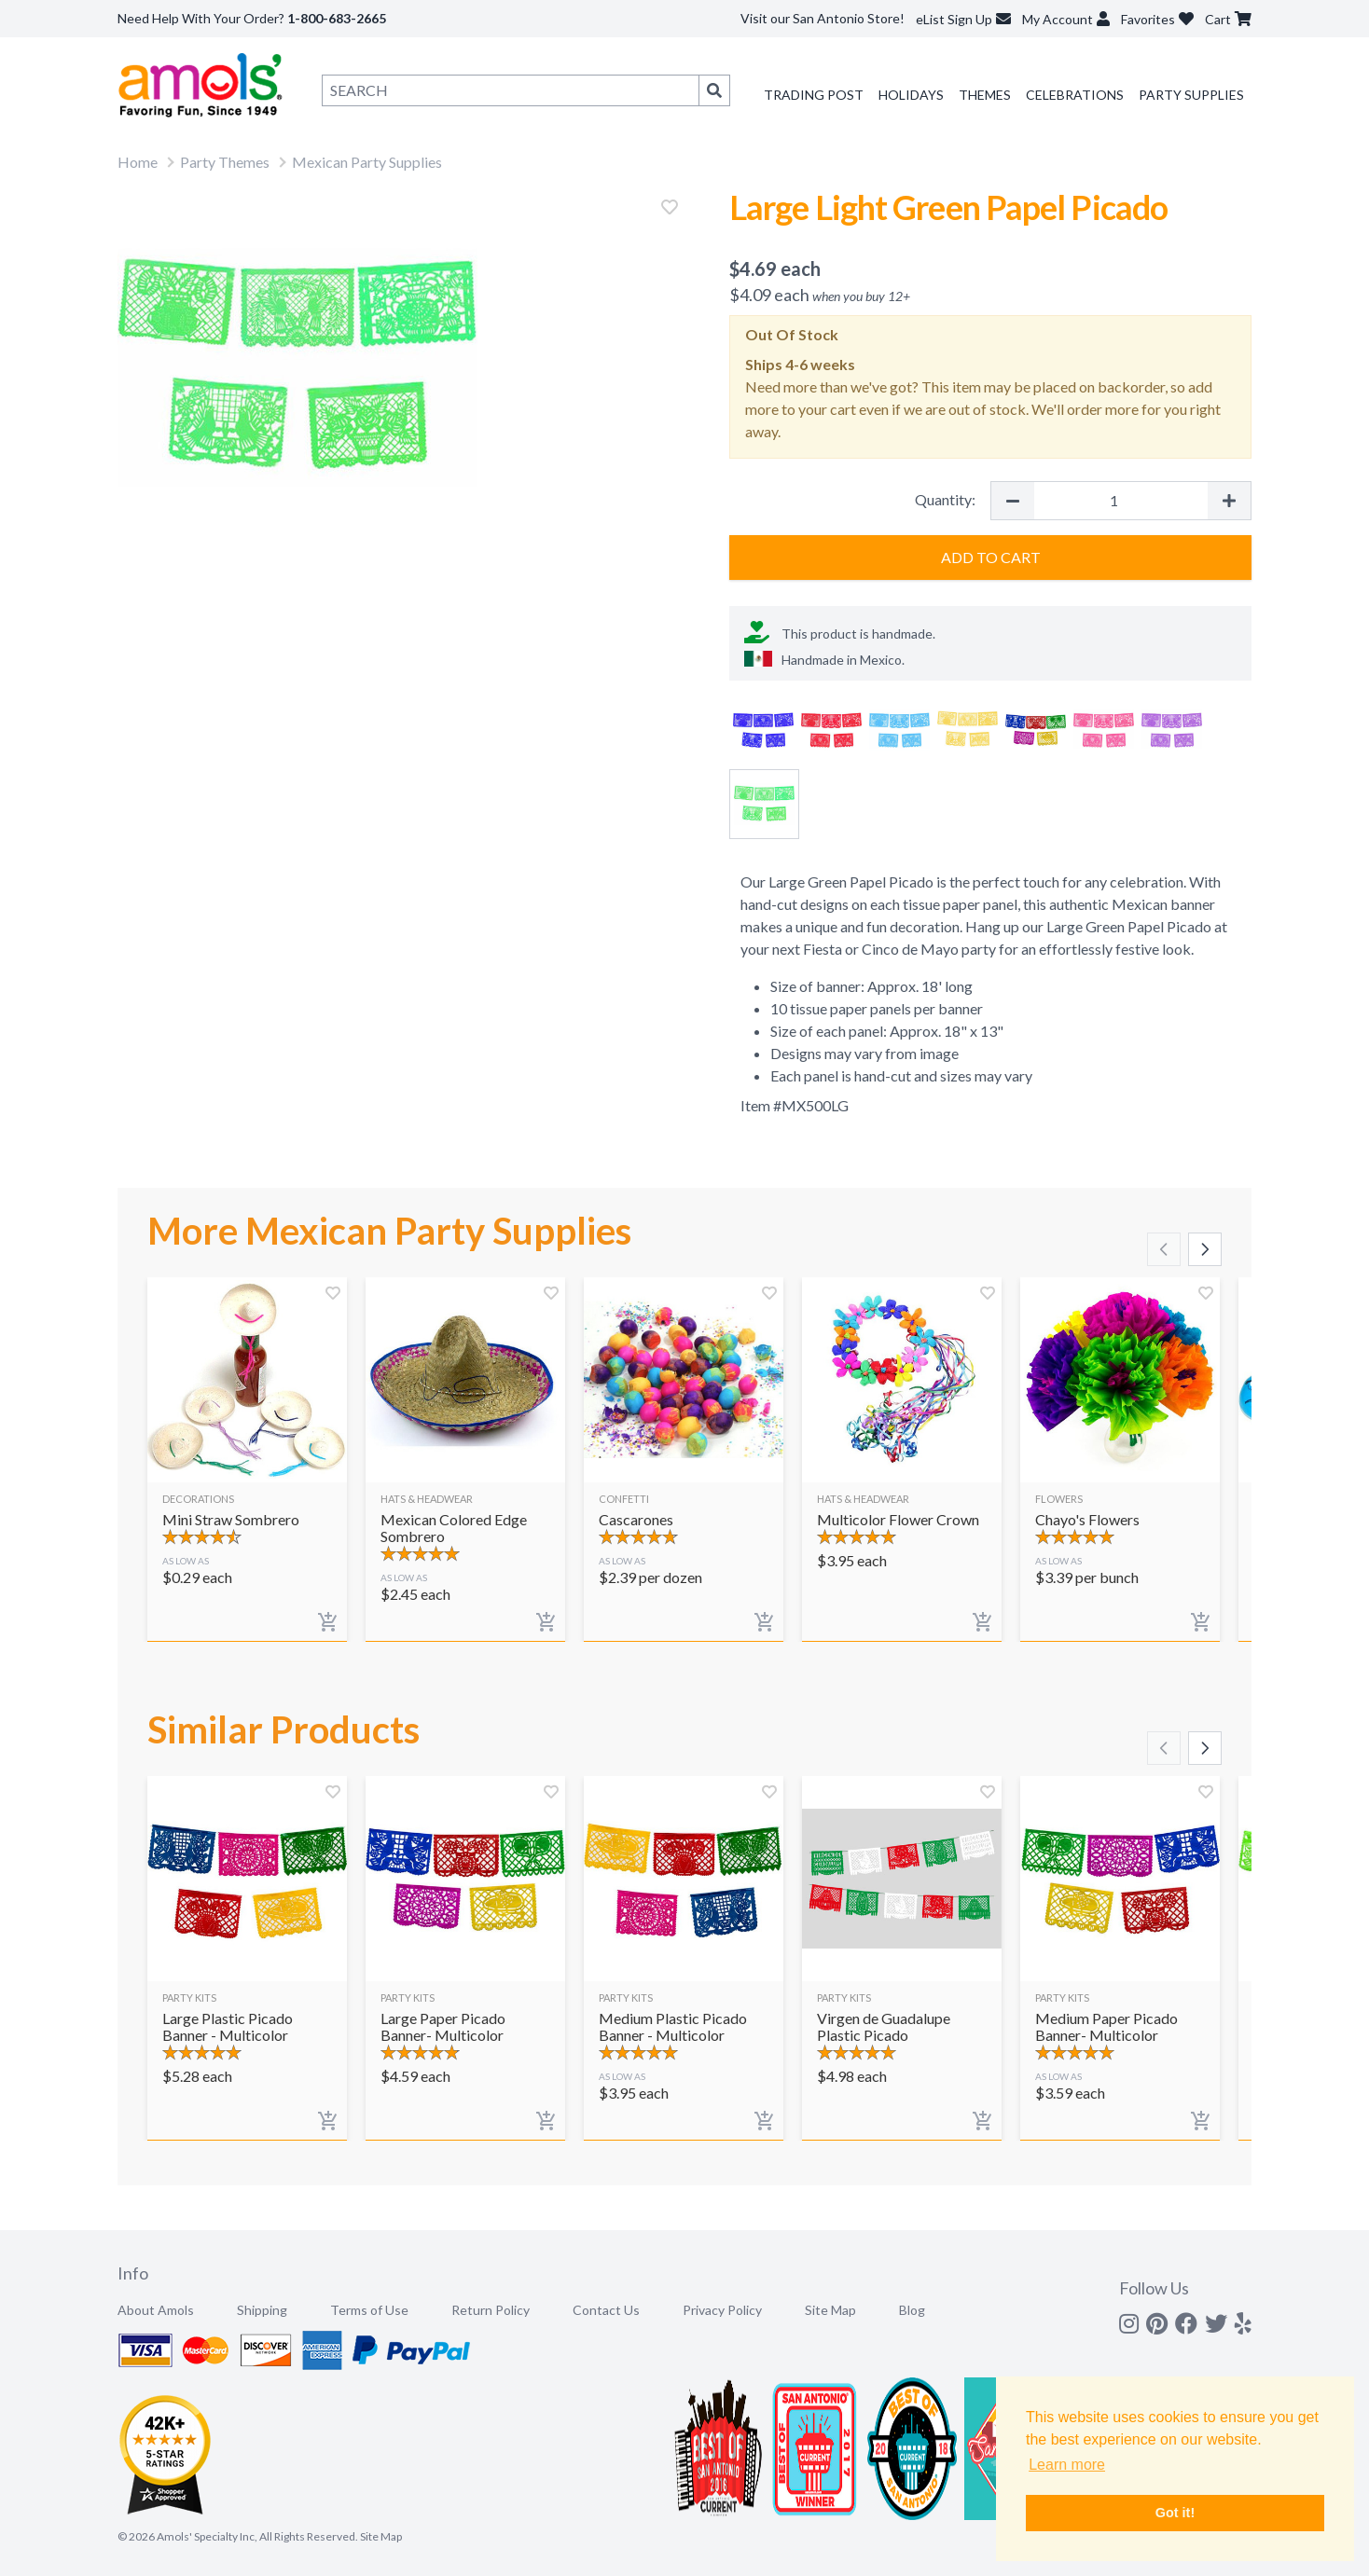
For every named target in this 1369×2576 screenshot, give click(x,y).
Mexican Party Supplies (367, 162)
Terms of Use (369, 2310)
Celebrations (1075, 95)
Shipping (262, 2310)
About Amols (156, 2310)
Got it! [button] (1175, 2512)
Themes (985, 95)
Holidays (911, 95)
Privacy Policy (722, 2310)
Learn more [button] (1067, 2465)
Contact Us (606, 2310)
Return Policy (490, 2310)
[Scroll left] (1164, 1249)
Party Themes (225, 162)
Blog (912, 2310)
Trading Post (814, 95)
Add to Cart (991, 557)
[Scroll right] (1205, 1249)
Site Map (830, 2310)
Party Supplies (1191, 95)
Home (138, 162)
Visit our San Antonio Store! (822, 18)
